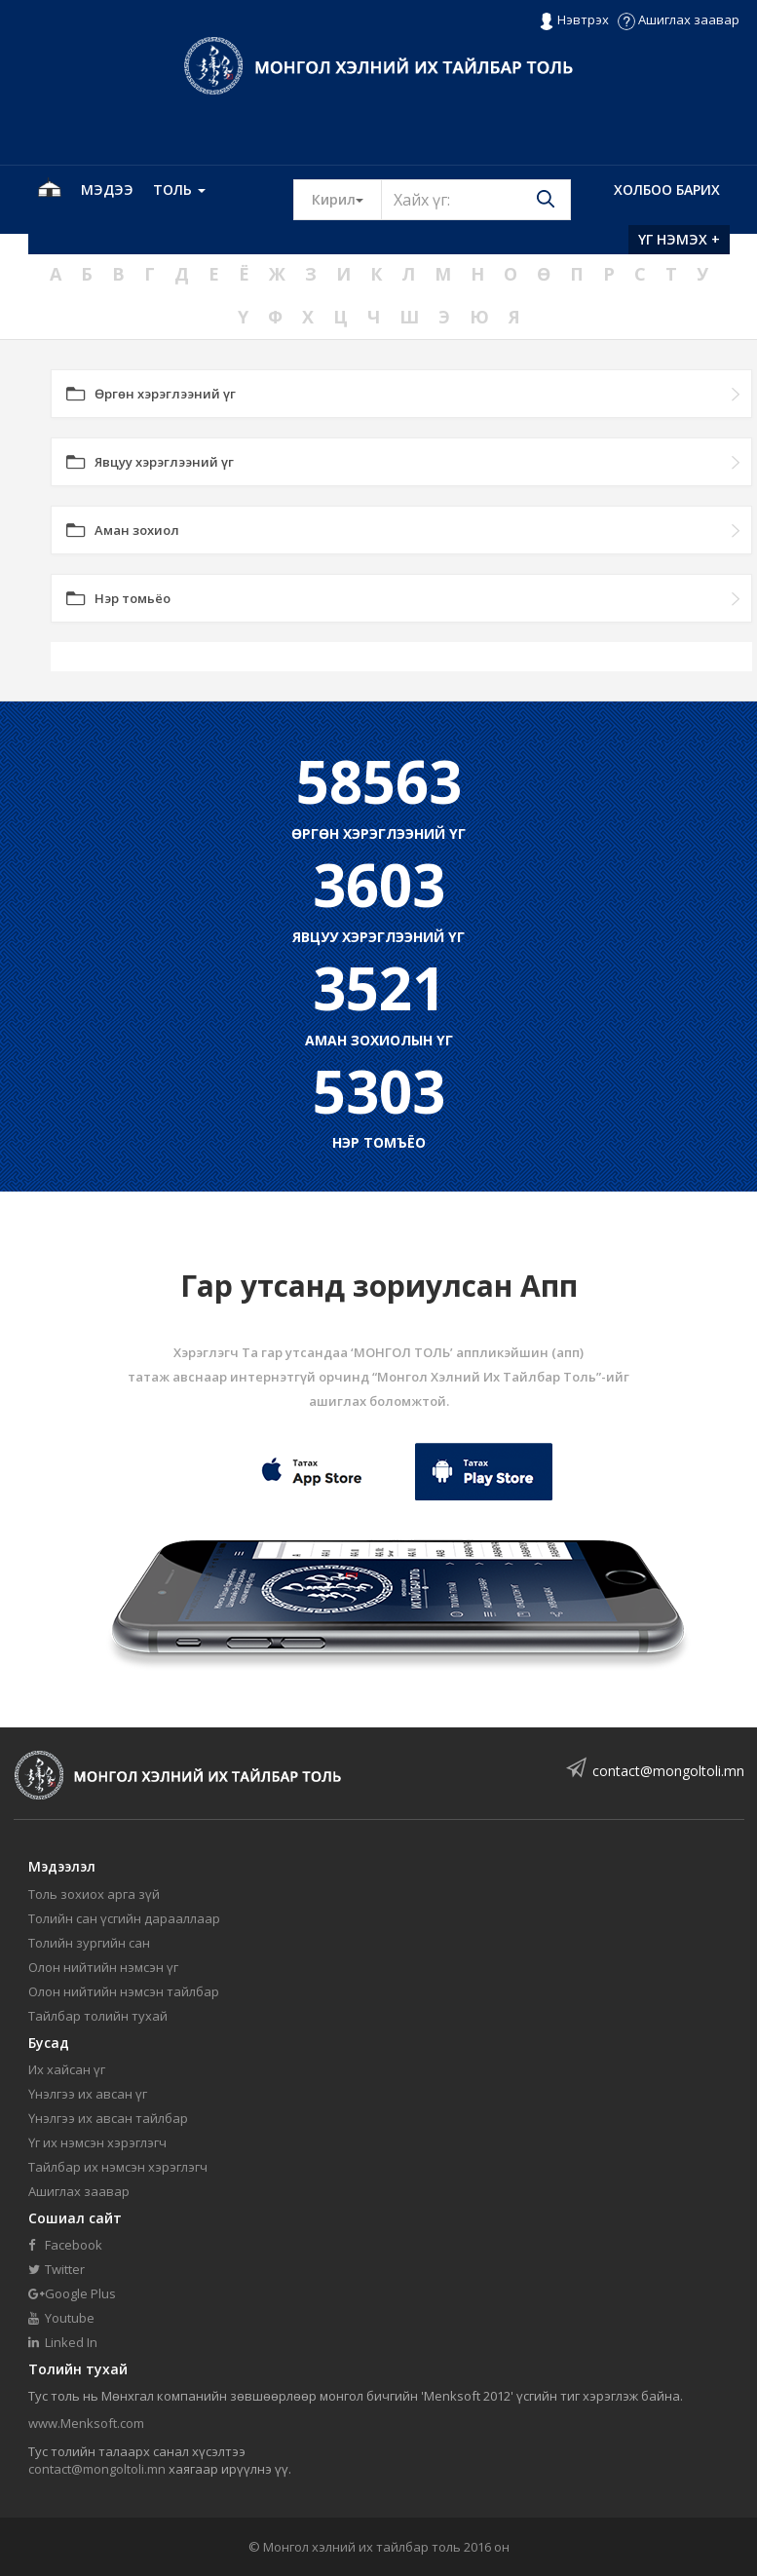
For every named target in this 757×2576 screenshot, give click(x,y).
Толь (179, 189)
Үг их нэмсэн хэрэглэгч (97, 2142)
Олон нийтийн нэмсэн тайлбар (123, 1991)
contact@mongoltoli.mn (668, 1771)
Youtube (61, 2318)
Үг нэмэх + (679, 239)
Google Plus (72, 2293)
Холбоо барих (667, 189)
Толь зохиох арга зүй (94, 1894)
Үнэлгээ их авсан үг (87, 2093)
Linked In (62, 2342)
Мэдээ (107, 189)
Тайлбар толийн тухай (98, 2016)
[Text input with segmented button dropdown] (476, 199)
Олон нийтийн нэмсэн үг (103, 1967)
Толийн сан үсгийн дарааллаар (124, 1918)
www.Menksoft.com (86, 2423)
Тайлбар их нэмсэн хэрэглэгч (118, 2167)
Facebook (65, 2245)
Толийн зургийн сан (89, 1942)
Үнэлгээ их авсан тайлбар (108, 2118)
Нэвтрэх (573, 20)
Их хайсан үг (66, 2069)
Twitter (56, 2269)
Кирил (347, 198)
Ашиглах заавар (678, 19)
